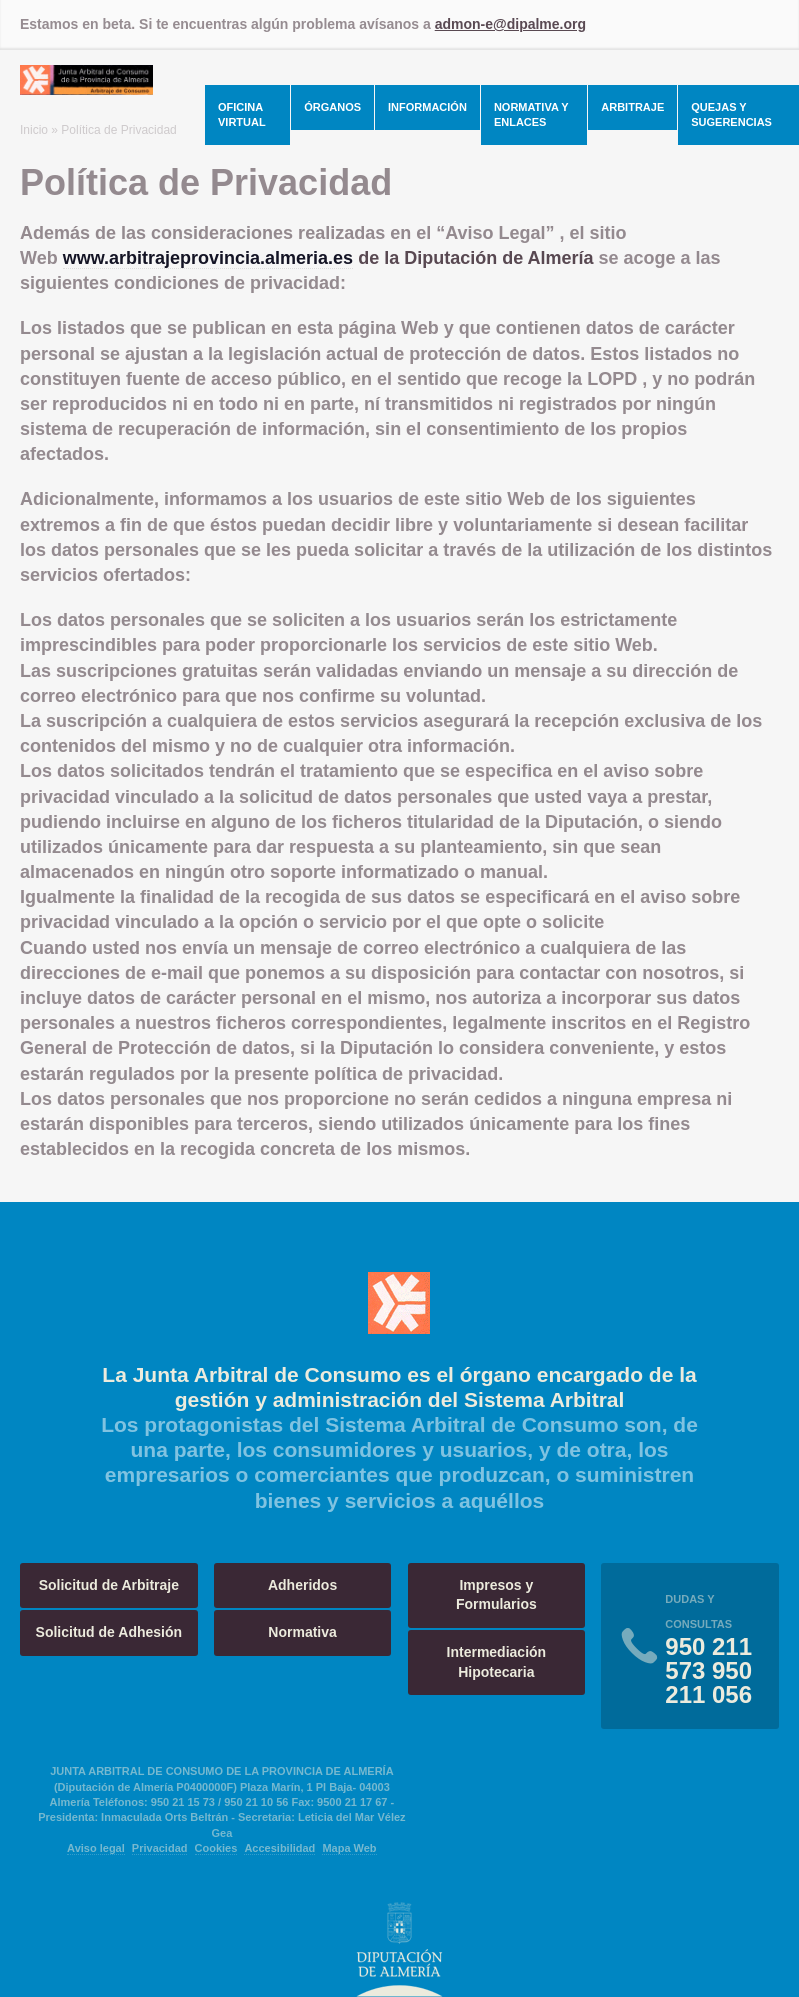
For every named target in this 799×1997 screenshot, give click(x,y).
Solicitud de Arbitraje (109, 1585)
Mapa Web (349, 1848)
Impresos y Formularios (496, 1595)
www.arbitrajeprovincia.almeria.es (208, 258)
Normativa (302, 1632)
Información (427, 107)
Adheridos (302, 1585)
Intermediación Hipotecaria (497, 1662)
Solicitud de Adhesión (109, 1632)
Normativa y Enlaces (531, 114)
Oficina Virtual (242, 114)
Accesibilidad (279, 1848)
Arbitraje (632, 107)
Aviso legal (96, 1848)
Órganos (332, 107)
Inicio (34, 130)
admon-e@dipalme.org (510, 24)
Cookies (216, 1848)
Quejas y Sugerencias (731, 114)
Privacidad (160, 1848)
